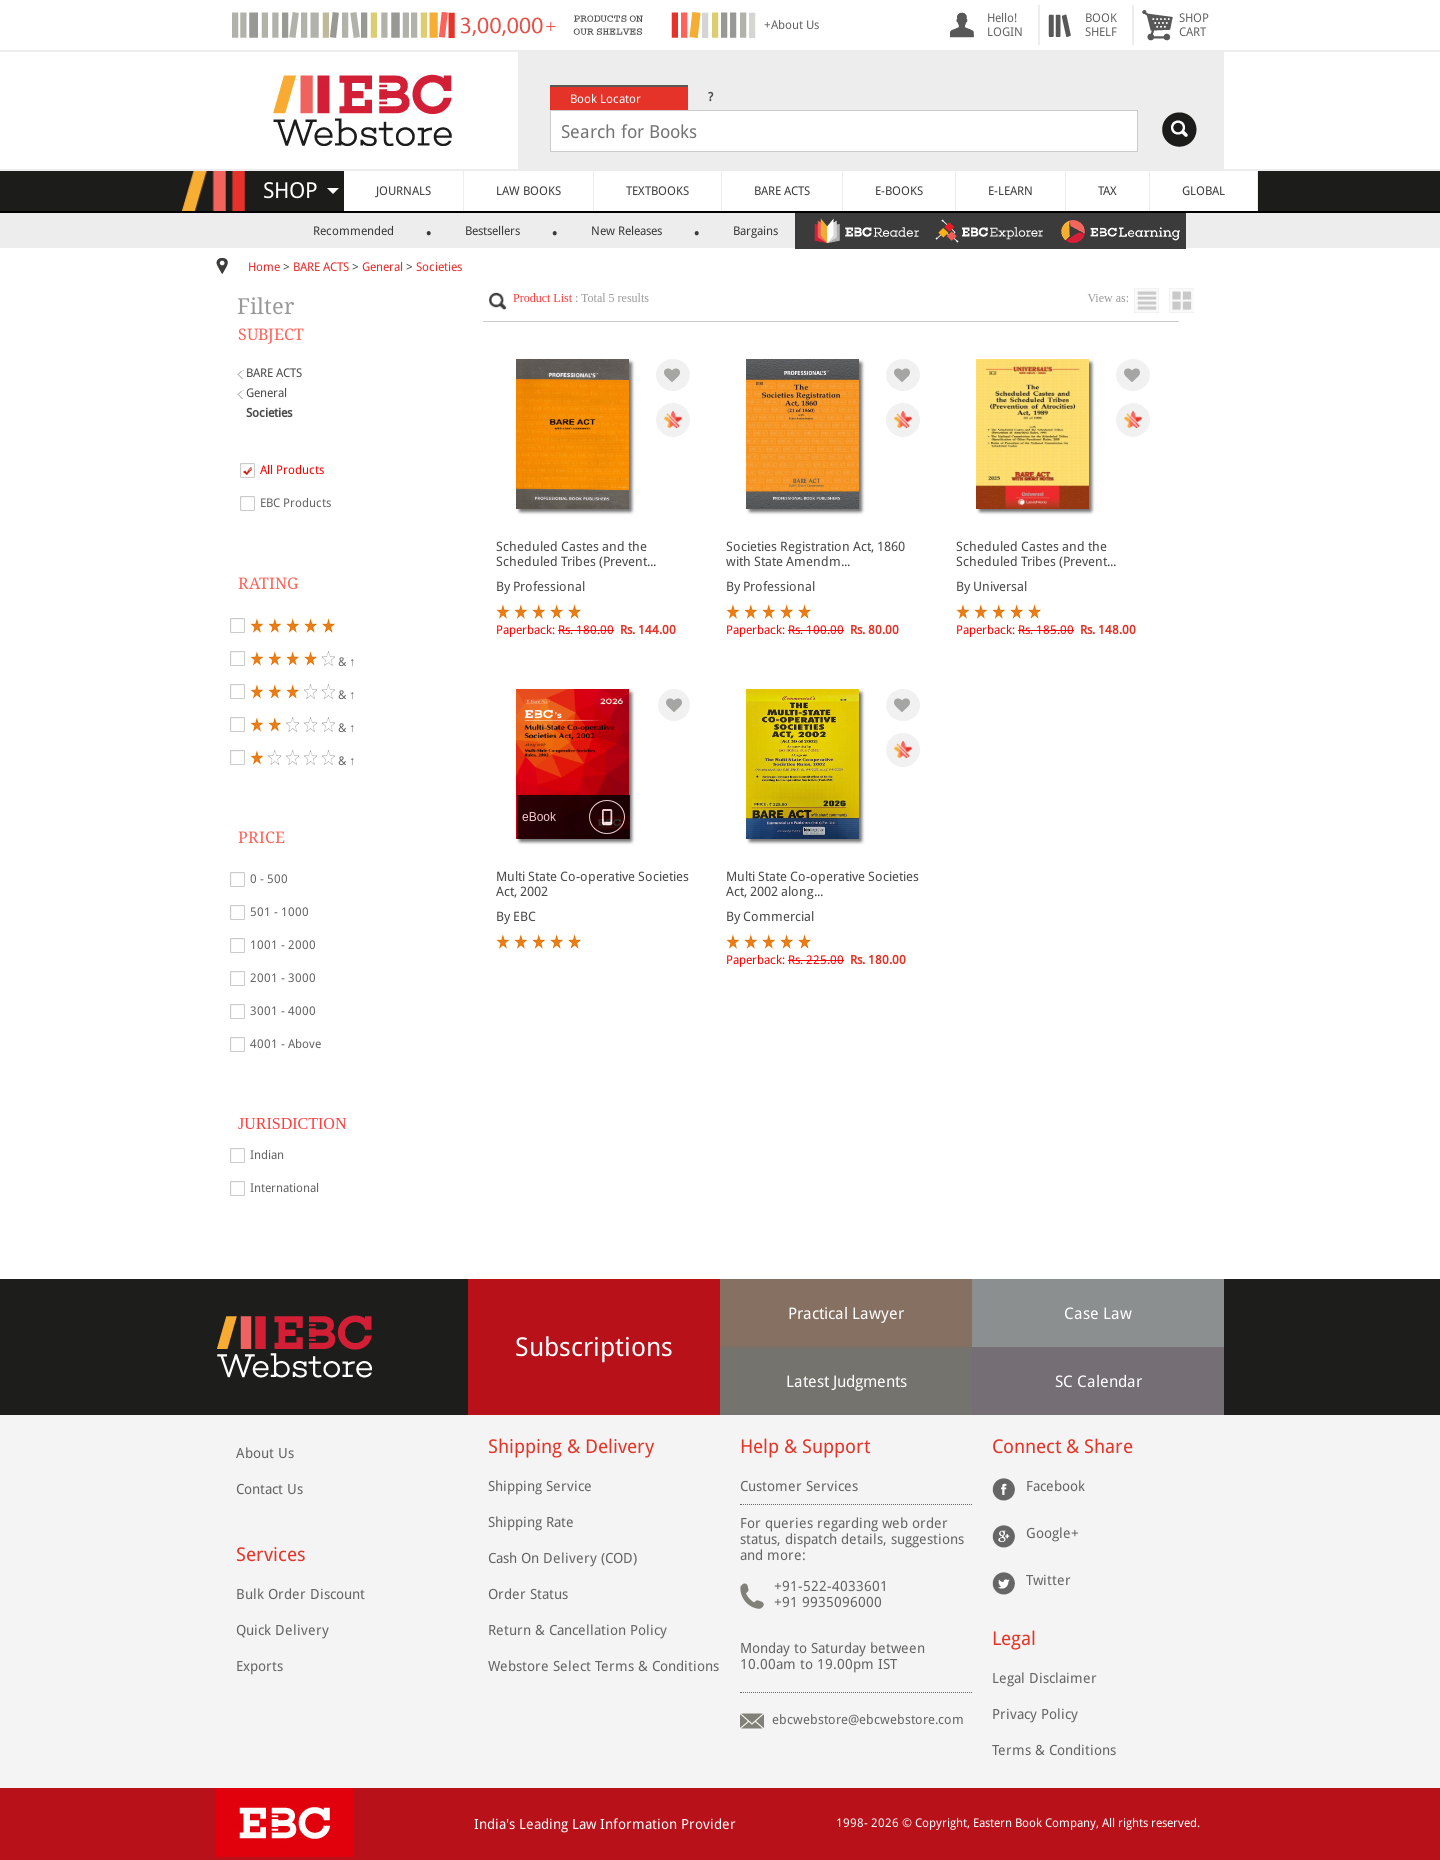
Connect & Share (1062, 1446)
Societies (439, 267)
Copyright (941, 1823)
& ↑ (302, 658)
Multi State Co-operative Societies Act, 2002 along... (822, 884)
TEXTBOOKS (657, 191)
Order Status (528, 1594)
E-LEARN (1010, 191)
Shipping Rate (531, 1522)
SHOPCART (1194, 25)
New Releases (626, 231)
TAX (1107, 191)
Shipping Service (540, 1486)
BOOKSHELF (1101, 25)
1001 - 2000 (283, 945)
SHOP (301, 190)
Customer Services (799, 1486)
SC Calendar (1098, 1381)
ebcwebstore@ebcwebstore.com (868, 1719)
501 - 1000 (279, 912)
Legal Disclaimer (1044, 1678)
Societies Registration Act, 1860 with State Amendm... (815, 554)
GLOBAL (1203, 191)
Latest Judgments (846, 1381)
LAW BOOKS (528, 191)
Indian (267, 1155)
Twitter (1048, 1580)
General (382, 267)
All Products (292, 470)
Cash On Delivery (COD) (562, 1558)
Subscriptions (594, 1347)
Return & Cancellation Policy (577, 1630)
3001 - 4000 (283, 1011)
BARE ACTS (782, 191)
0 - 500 (269, 879)
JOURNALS (403, 191)
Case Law (1098, 1313)
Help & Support (805, 1446)
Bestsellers (492, 231)
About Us (265, 1453)
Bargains (755, 231)
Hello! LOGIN (1005, 25)
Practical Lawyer (846, 1313)
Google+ (1052, 1533)
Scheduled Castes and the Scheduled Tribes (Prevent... (576, 554)
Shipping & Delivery (571, 1446)
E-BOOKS (899, 191)
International (284, 1188)
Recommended (353, 231)
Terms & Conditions (1054, 1750)
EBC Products (295, 503)
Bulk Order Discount (300, 1594)
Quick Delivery (282, 1630)
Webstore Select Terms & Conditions (603, 1666)
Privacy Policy (1035, 1714)
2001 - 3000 (283, 978)
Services (271, 1554)
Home (264, 267)
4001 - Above (285, 1044)
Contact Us (269, 1489)
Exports (259, 1666)
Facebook (1055, 1486)
